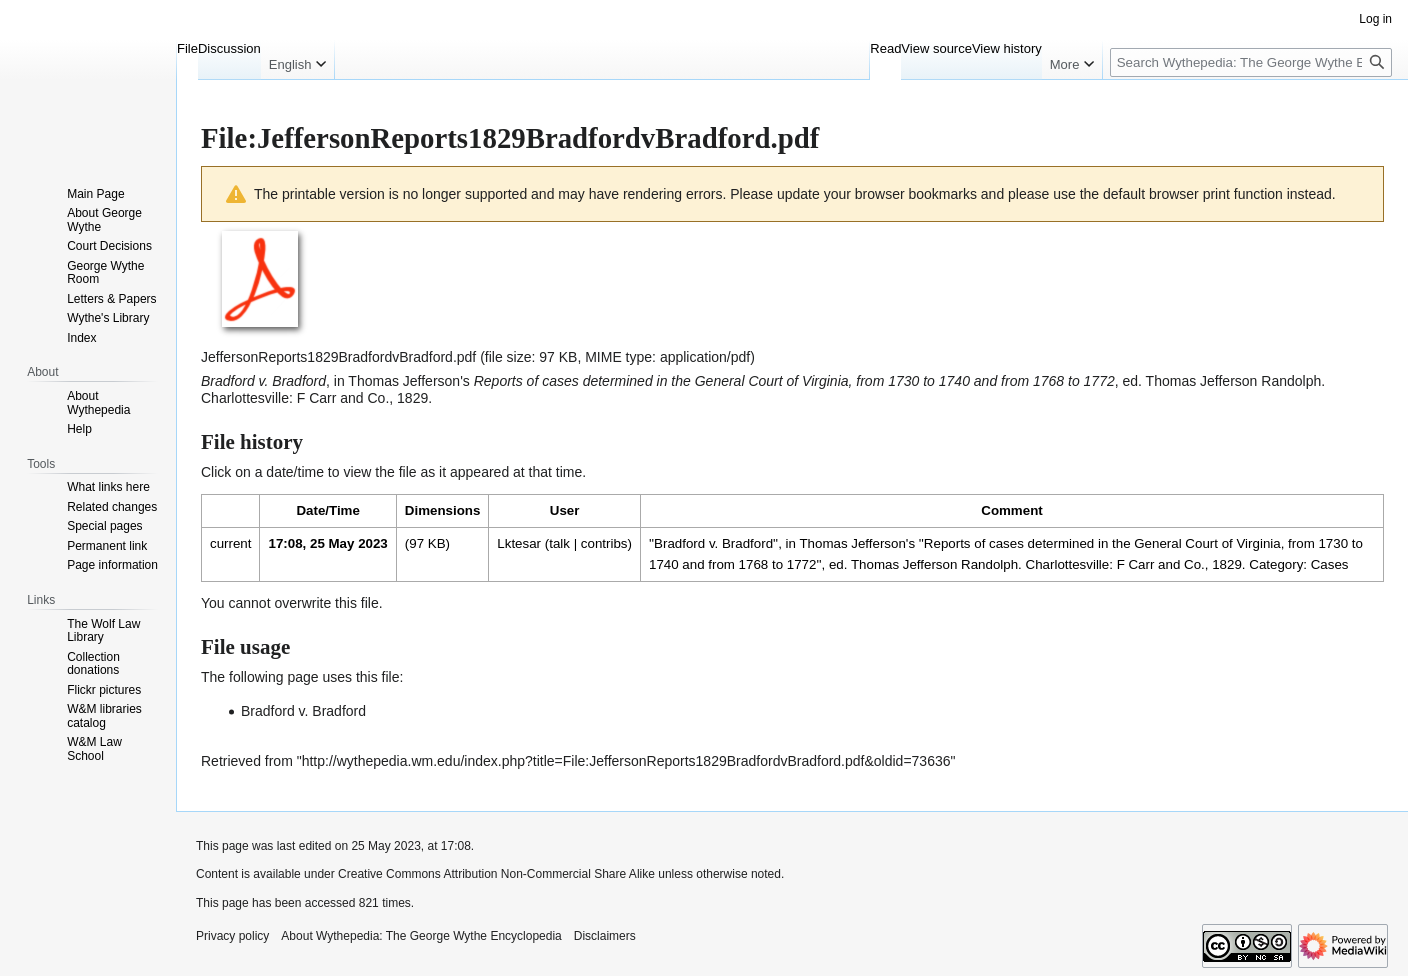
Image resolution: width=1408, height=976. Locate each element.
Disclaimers (605, 936)
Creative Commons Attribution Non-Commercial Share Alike (496, 874)
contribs (604, 543)
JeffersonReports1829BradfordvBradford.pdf (338, 357)
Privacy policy (232, 936)
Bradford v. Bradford (303, 711)
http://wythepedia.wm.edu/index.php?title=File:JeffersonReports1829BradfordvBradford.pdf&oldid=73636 (626, 761)
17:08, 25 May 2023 (327, 543)
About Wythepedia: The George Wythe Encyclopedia (421, 936)
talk (559, 543)
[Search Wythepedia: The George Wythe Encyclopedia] (1251, 62)
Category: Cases (1298, 564)
